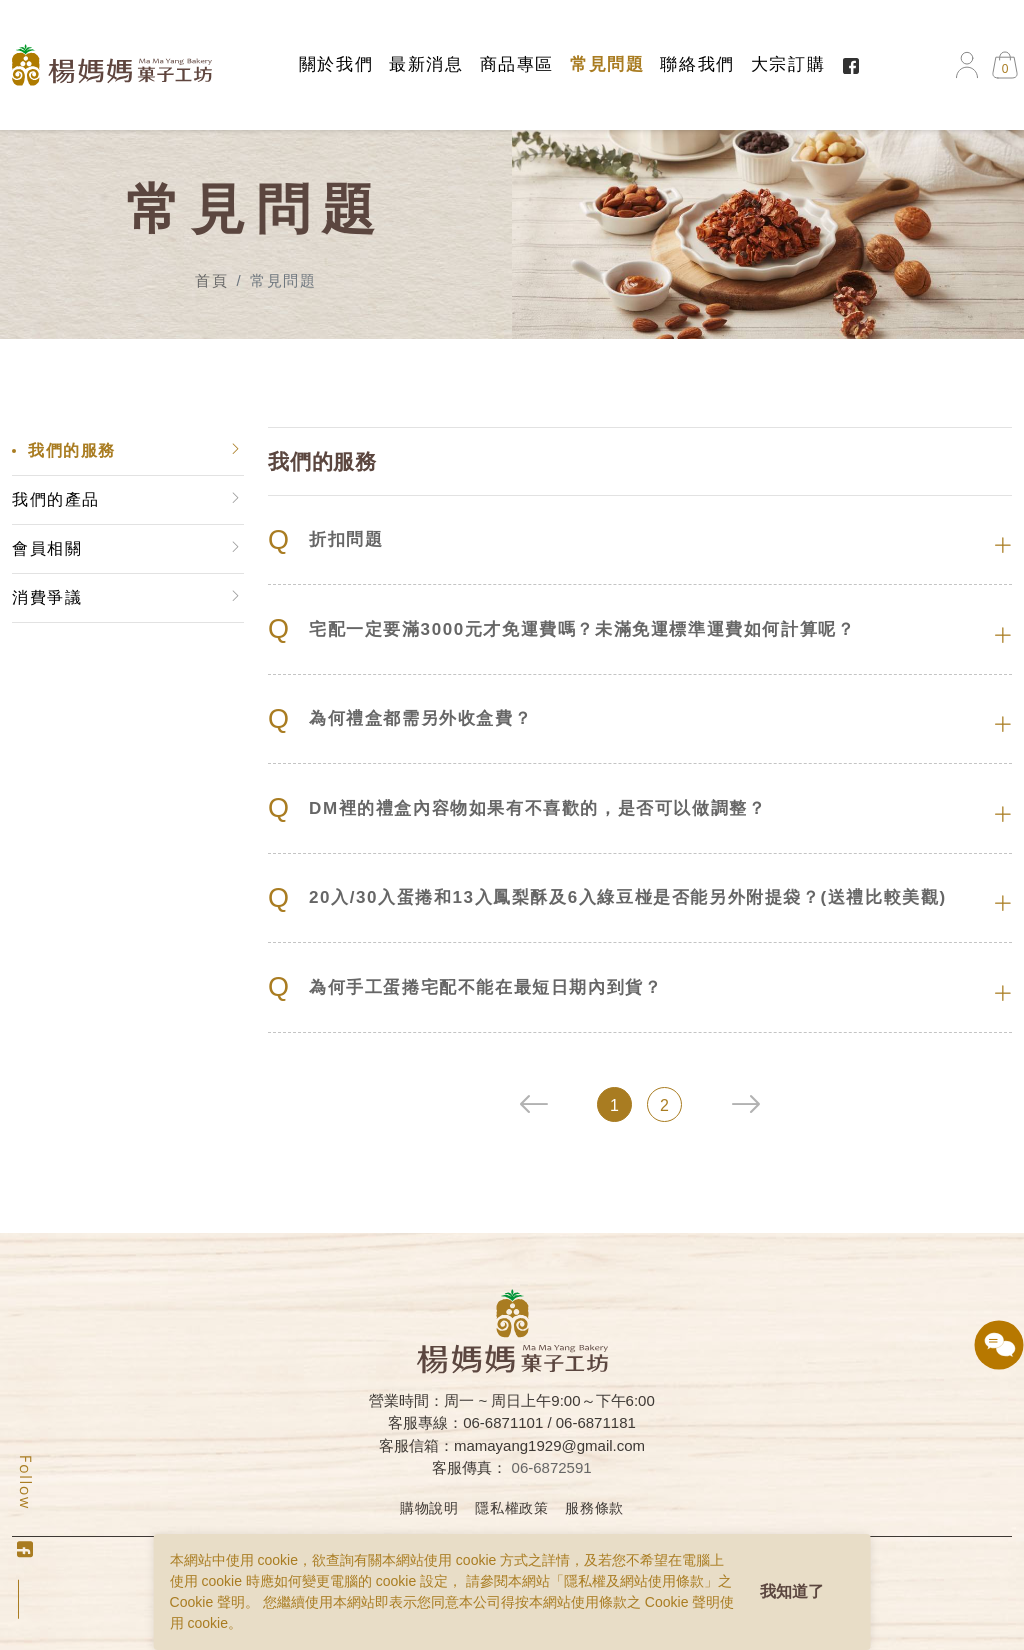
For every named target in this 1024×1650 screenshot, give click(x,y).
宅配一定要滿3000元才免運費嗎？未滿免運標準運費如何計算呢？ (562, 629)
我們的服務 (71, 450)
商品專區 (517, 64)
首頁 (211, 280)
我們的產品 (55, 499)
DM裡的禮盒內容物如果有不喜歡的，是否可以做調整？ (518, 808)
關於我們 (336, 64)
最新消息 (426, 64)
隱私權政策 (512, 1508)
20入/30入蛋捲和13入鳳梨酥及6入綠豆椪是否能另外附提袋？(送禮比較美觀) (608, 898)
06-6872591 (552, 1467)
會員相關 (46, 548)
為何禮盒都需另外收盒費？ (401, 719)
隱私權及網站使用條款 (634, 1581)
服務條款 (594, 1508)
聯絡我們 (697, 64)
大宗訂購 (788, 64)
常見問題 (607, 64)
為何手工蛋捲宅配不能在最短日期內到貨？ (466, 987)
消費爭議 (46, 597)
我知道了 (792, 1591)
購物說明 (429, 1508)
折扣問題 (326, 540)
